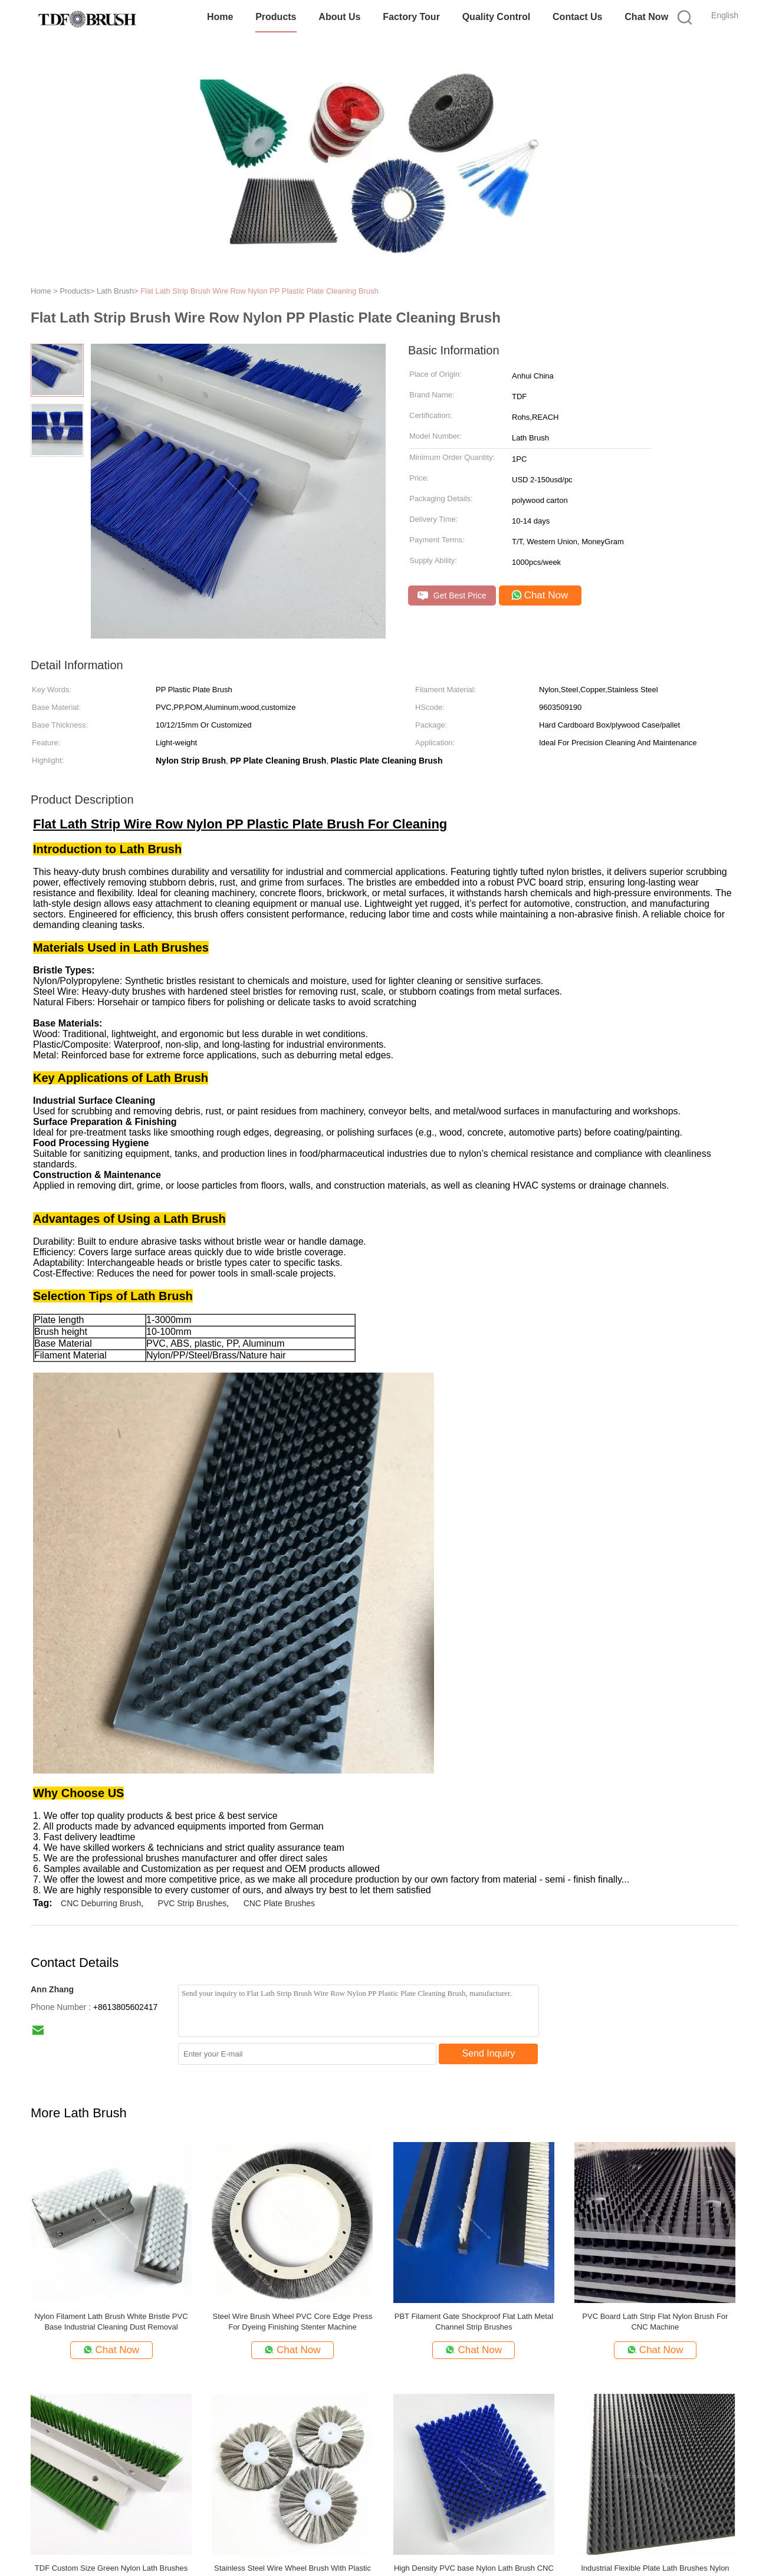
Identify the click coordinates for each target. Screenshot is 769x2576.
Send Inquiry (488, 2053)
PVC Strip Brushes (192, 1903)
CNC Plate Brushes (279, 1903)
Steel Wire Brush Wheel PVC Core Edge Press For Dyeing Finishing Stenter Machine (292, 2321)
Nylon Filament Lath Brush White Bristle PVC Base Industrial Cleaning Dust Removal (111, 2321)
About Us (339, 17)
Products (275, 17)
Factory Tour (411, 17)
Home (220, 17)
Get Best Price (452, 596)
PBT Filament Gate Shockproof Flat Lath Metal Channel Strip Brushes (474, 2321)
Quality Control (496, 17)
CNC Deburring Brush (101, 1903)
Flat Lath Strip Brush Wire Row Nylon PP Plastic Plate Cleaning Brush (259, 291)
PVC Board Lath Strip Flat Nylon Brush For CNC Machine (655, 2321)
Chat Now (646, 17)
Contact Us (577, 17)
